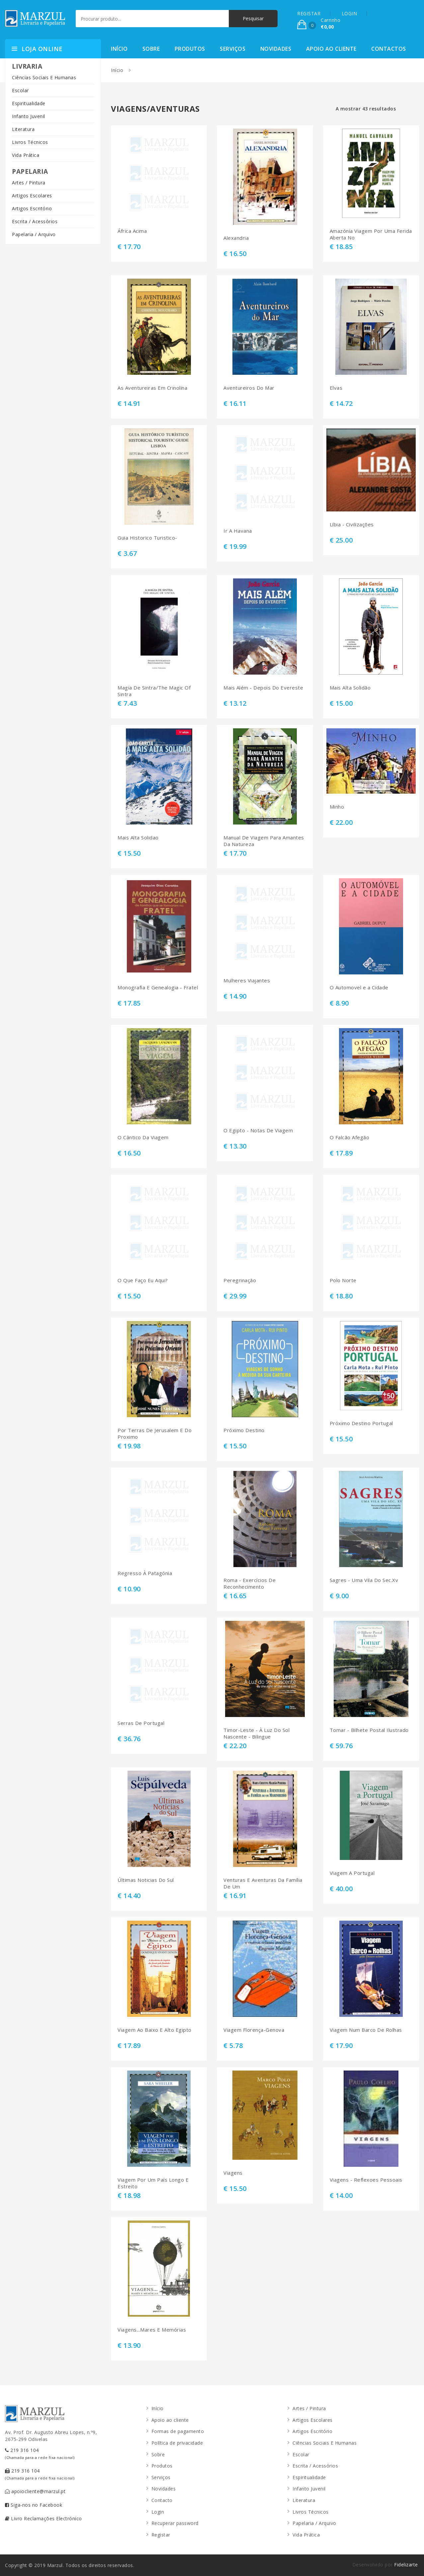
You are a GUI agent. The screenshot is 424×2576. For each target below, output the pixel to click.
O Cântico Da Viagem (143, 1137)
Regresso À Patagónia (145, 1573)
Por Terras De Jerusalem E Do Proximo (155, 1433)
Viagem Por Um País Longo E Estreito (153, 2183)
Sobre (151, 48)
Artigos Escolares (32, 195)
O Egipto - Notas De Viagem (258, 1130)
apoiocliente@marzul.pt (35, 2491)
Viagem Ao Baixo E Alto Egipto (155, 2030)
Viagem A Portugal (352, 1873)
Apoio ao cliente (331, 48)
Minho (337, 807)
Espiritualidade (28, 103)
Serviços (232, 48)
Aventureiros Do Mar (249, 388)
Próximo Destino (244, 1430)
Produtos (190, 48)
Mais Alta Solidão (350, 688)
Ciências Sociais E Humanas (44, 77)
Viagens (233, 2173)
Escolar (20, 90)
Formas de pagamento (177, 2431)
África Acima (132, 231)
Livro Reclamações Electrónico (43, 2518)
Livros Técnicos (30, 142)
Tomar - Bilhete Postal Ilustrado (369, 1730)
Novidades (276, 48)
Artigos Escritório (32, 208)
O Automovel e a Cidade (359, 987)
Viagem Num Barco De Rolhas (366, 2030)
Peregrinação (239, 1280)
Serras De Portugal (141, 1723)
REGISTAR (308, 13)
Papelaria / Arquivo (34, 234)
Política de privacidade (177, 2443)
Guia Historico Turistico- (147, 538)
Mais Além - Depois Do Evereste (263, 688)
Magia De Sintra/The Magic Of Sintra (154, 691)
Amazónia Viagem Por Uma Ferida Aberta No (371, 234)
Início (119, 48)
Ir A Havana (237, 531)
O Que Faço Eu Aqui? (143, 1280)
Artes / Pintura (28, 182)
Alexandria (236, 238)
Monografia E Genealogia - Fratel (158, 987)
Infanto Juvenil (28, 116)
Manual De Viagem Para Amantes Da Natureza (263, 840)
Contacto (162, 2500)
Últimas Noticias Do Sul (146, 1880)
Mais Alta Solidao (138, 837)
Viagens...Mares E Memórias (152, 2330)
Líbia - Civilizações (352, 524)
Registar (160, 2535)
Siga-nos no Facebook (33, 2505)
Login (157, 2512)
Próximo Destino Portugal (361, 1423)
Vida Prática (25, 155)
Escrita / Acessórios (34, 221)
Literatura (23, 129)
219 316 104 (40, 2453)
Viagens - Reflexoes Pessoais (366, 2180)
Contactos (388, 48)
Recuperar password (175, 2523)
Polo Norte (343, 1280)
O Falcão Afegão (350, 1137)
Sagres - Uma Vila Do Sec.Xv (364, 1580)
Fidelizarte (406, 2564)
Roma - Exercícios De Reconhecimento (249, 1583)
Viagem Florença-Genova (253, 2030)
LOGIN (349, 13)
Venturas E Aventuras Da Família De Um (262, 1883)
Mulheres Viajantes (246, 980)
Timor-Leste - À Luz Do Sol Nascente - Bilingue (256, 1733)
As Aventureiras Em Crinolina (152, 388)
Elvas (336, 388)
